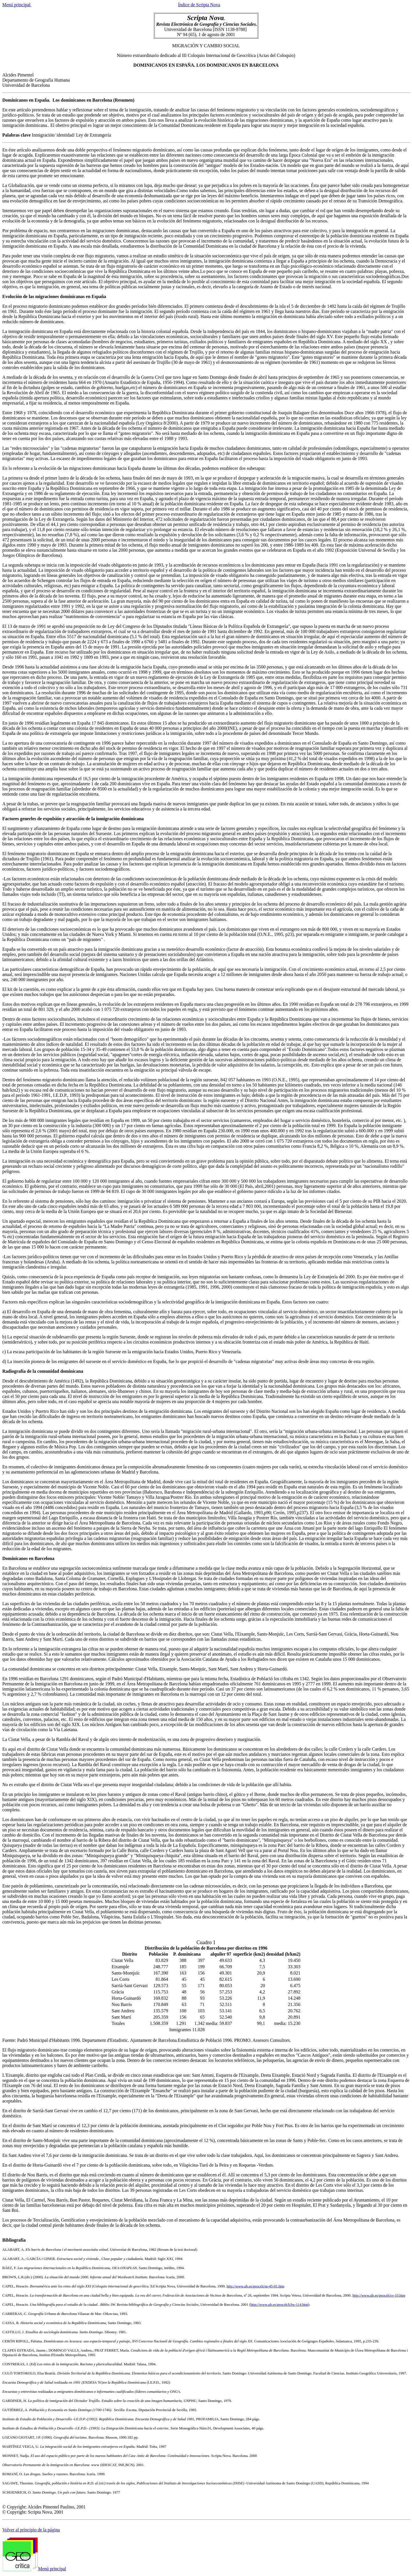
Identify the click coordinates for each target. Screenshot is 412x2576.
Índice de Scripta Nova (199, 4)
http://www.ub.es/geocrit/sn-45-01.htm (255, 2286)
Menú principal (16, 4)
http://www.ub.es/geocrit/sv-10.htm (378, 2295)
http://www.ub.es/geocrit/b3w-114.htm (279, 2304)
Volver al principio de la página (31, 2529)
